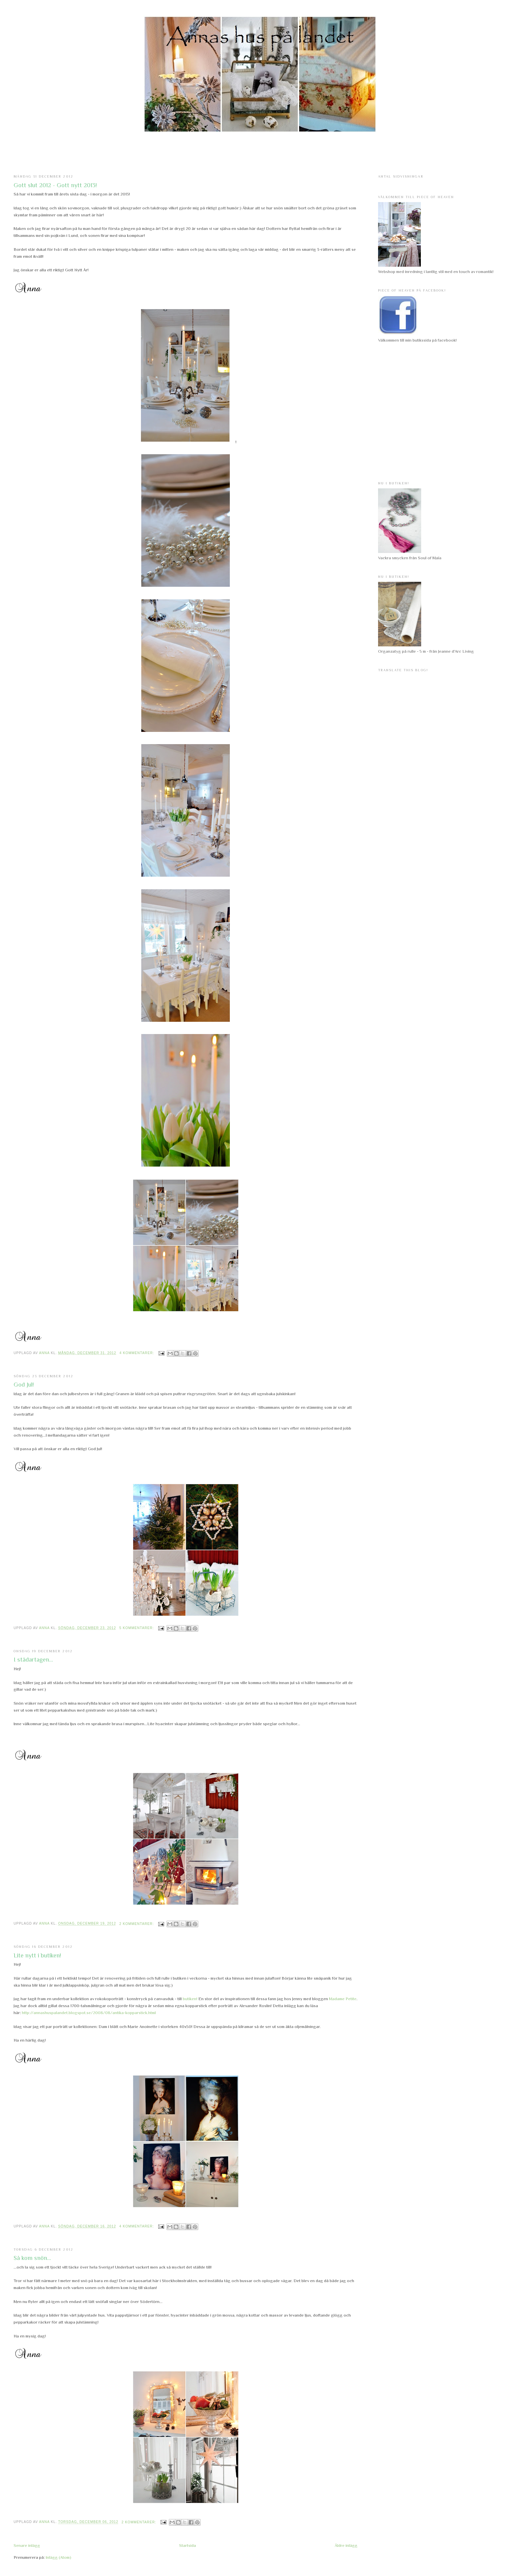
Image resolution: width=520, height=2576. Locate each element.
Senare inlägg (27, 2545)
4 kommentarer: (137, 1353)
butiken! (190, 1998)
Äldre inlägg (346, 2545)
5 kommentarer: (137, 1628)
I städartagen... (33, 1659)
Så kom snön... (32, 2258)
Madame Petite (343, 1998)
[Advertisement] (260, 153)
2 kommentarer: (137, 1924)
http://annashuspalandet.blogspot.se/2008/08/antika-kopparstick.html (89, 2012)
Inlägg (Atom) (58, 2557)
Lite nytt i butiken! (37, 1955)
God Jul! (24, 1384)
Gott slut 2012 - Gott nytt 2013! (55, 185)
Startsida (187, 2545)
